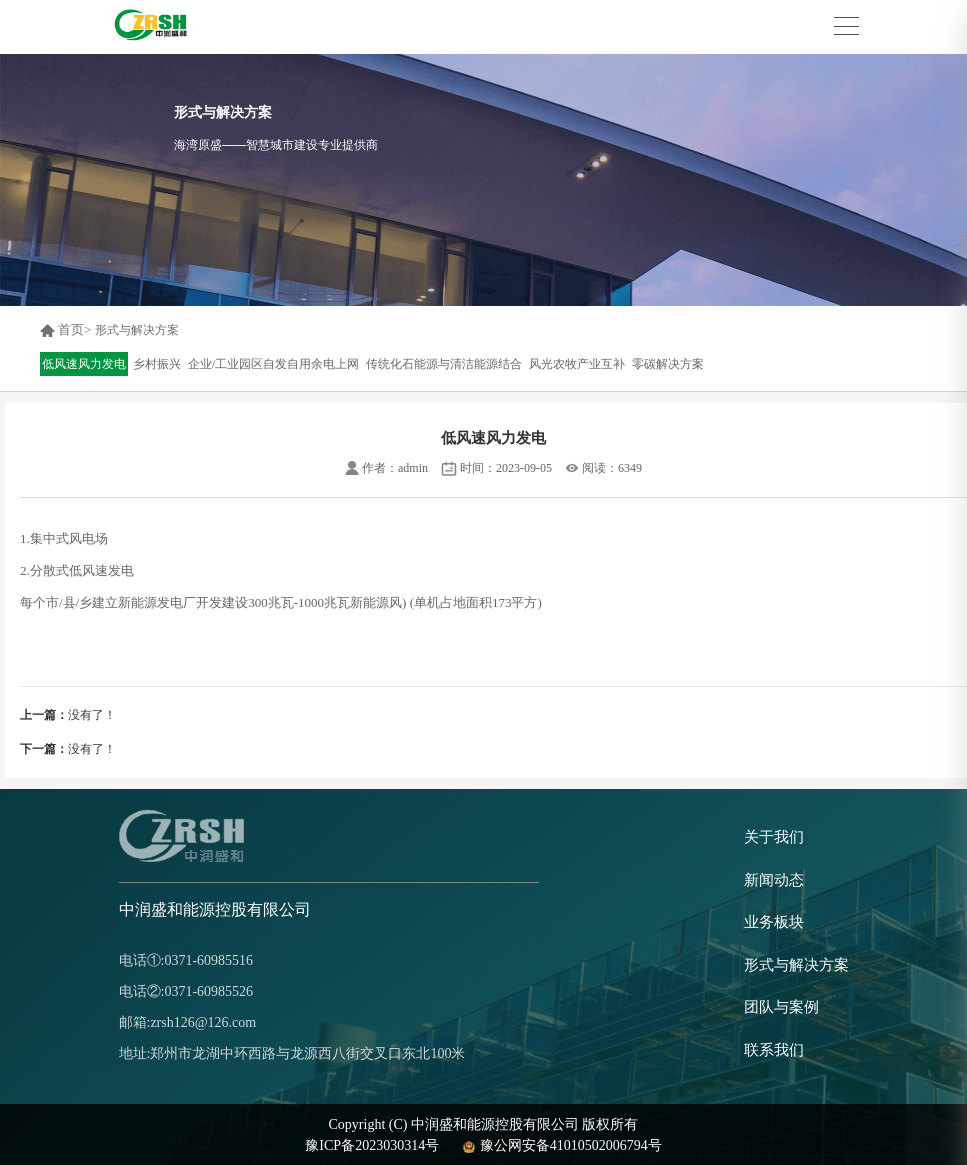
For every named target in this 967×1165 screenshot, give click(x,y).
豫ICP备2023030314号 (372, 1145)
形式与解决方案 (137, 330)
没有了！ (68, 715)
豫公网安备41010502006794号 (560, 1145)
